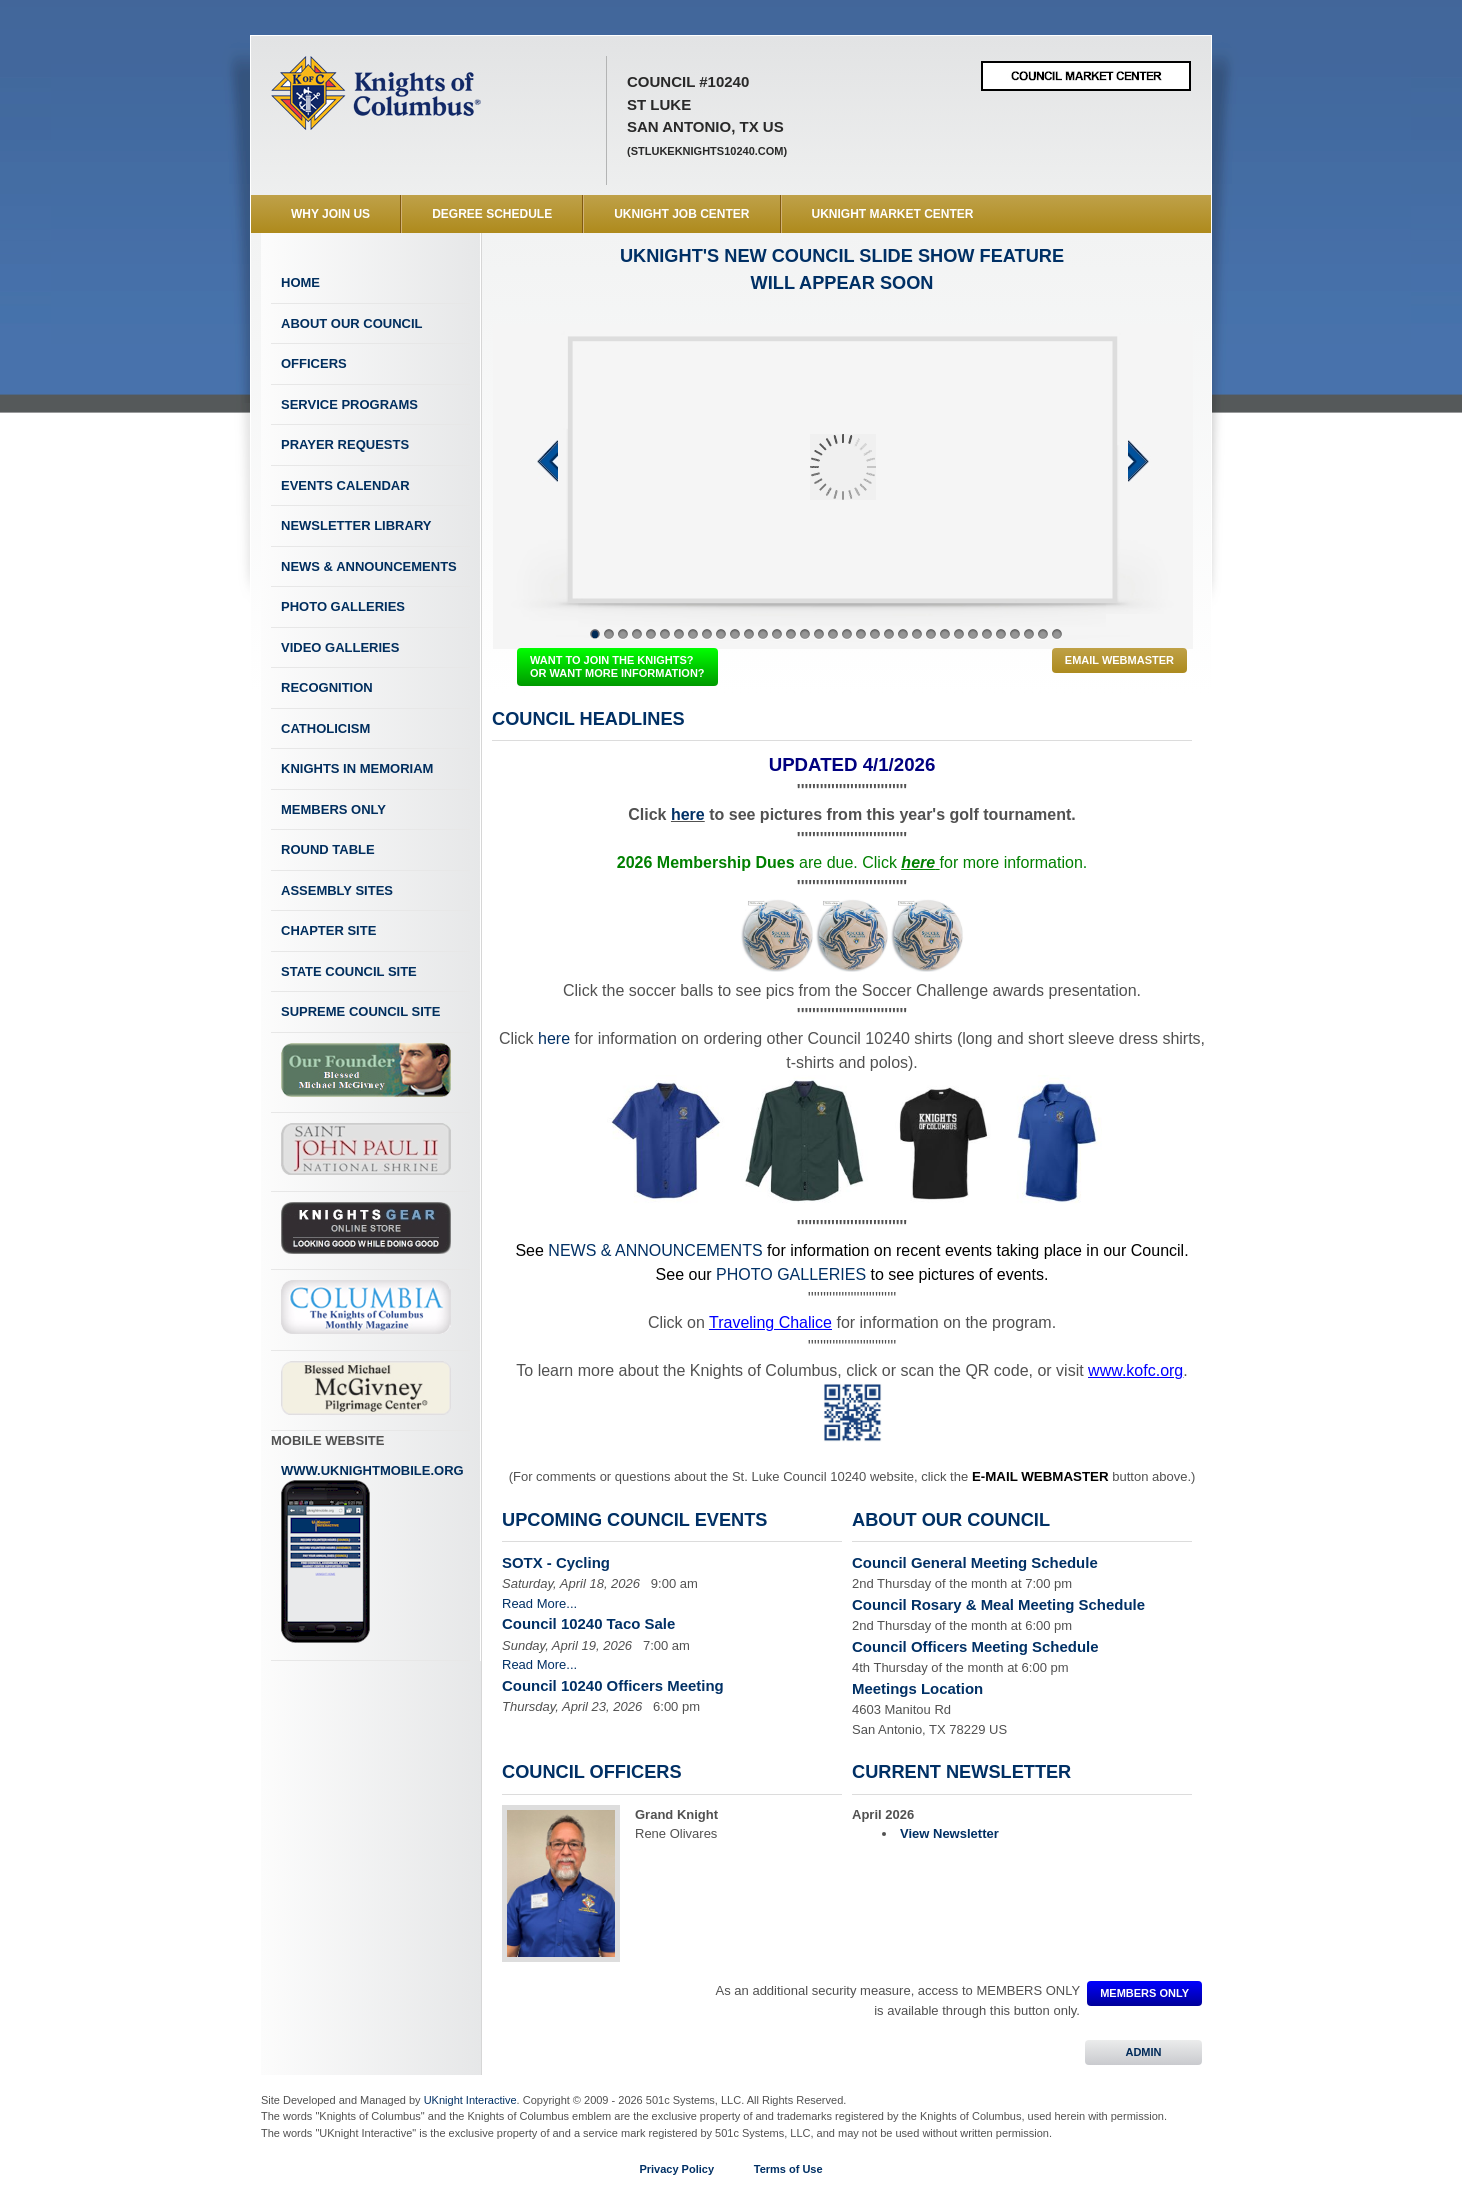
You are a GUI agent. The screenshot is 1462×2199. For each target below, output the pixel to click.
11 (735, 634)
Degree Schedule (492, 214)
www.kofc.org (1135, 1370)
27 (959, 634)
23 (903, 634)
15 (791, 634)
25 (931, 634)
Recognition (327, 687)
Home (300, 282)
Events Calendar (345, 485)
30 (1001, 634)
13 (763, 634)
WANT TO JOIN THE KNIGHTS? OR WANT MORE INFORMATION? (617, 666)
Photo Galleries (343, 606)
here (688, 814)
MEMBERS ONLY (1144, 1993)
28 (973, 634)
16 (805, 634)
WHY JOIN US (330, 214)
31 (1015, 634)
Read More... (539, 1603)
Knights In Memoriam (357, 768)
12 (749, 634)
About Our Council (352, 323)
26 (945, 634)
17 (819, 634)
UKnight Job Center (681, 214)
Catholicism (325, 728)
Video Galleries (340, 647)
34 (1057, 634)
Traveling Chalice (770, 1322)
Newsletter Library (356, 525)
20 (861, 634)
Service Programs (349, 404)
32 (1029, 634)
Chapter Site (328, 930)
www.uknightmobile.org (372, 1554)
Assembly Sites (337, 890)
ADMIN (1143, 2052)
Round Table (328, 849)
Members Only (333, 809)
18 (833, 634)
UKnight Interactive (470, 2100)
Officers (314, 363)
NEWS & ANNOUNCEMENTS (655, 1250)
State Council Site (349, 971)
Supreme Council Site (360, 1011)
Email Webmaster (1119, 660)
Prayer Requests (345, 444)
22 (889, 634)
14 (777, 634)
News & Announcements (369, 566)
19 (847, 634)
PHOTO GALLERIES (791, 1274)
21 (875, 634)
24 (917, 634)
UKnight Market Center (893, 214)
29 (987, 634)
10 (721, 634)
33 (1043, 634)
